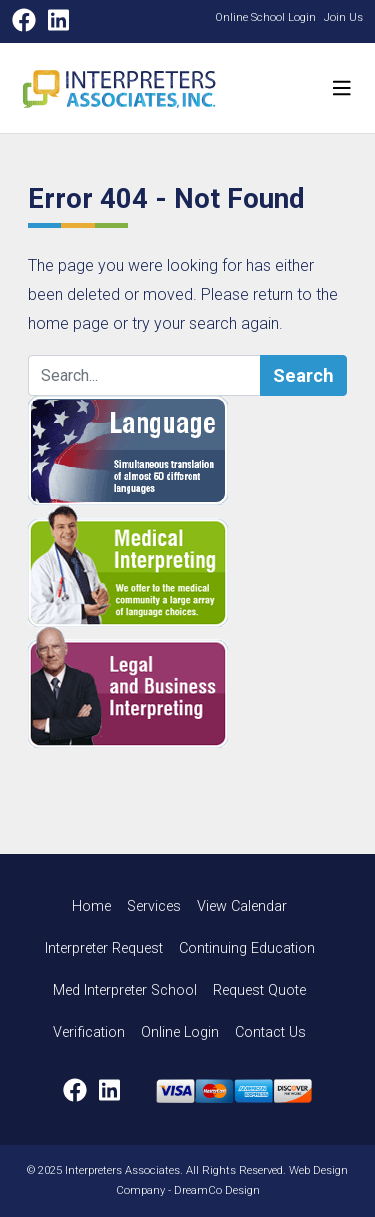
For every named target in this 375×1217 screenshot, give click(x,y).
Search (303, 375)
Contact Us (270, 1032)
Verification (89, 1032)
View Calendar (242, 906)
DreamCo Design (217, 1190)
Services (154, 906)
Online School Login (265, 17)
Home (91, 906)
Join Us (343, 17)
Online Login (180, 1032)
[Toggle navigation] (342, 88)
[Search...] (144, 376)
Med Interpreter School (125, 990)
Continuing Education (247, 948)
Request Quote (259, 990)
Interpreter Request (104, 948)
